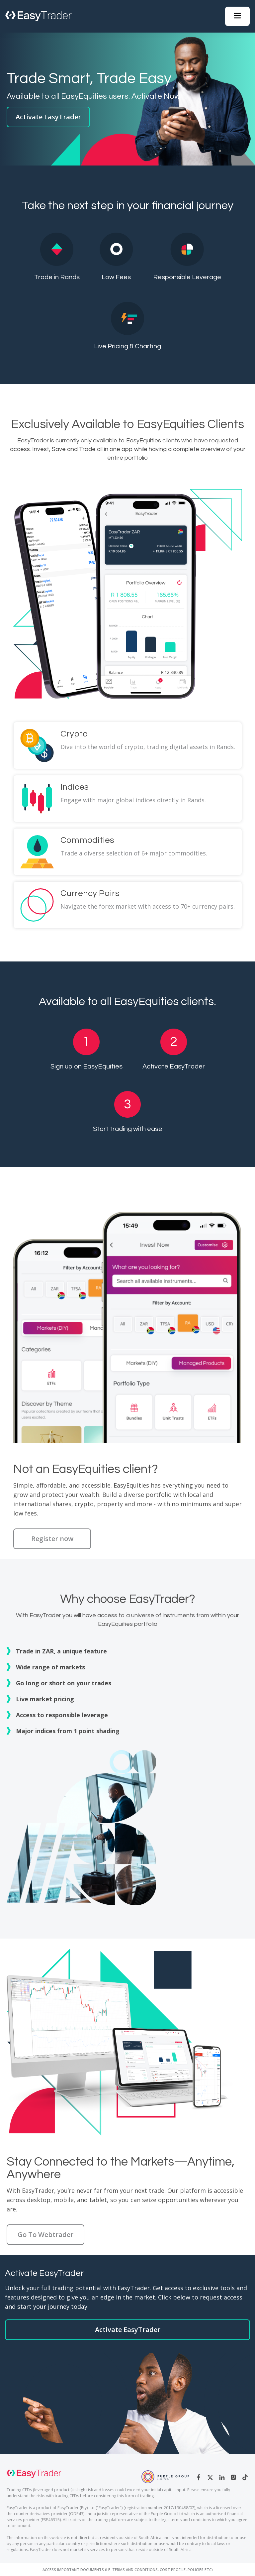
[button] (237, 16)
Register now (52, 1538)
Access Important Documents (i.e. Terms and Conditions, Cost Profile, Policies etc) (127, 2569)
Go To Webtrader (45, 2234)
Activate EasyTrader (48, 116)
